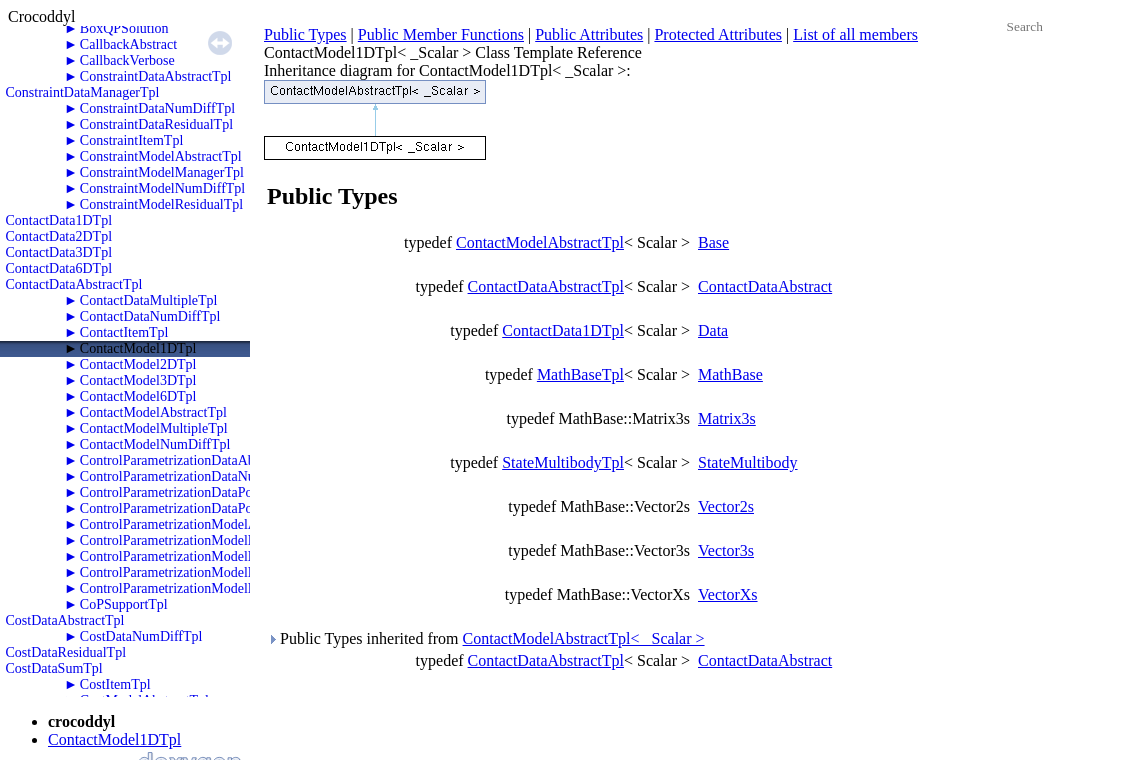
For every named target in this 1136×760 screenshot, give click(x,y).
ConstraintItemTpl (131, 140)
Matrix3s (727, 418)
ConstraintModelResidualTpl (161, 204)
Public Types (305, 34)
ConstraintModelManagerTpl (162, 172)
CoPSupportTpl (124, 604)
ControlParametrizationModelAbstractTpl (197, 524)
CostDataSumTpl (54, 668)
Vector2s (726, 506)
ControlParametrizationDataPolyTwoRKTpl (203, 508)
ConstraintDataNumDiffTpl (157, 108)
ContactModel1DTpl (138, 348)
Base (713, 242)
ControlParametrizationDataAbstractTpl (192, 460)
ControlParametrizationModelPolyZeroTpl (200, 588)
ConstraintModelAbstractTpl (161, 156)
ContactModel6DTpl (138, 396)
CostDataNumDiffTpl (141, 636)
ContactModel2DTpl (138, 364)
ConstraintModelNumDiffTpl (162, 188)
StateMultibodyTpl (563, 462)
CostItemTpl (115, 684)
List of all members (855, 34)
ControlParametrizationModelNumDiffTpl (199, 540)
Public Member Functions (441, 34)
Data (713, 330)
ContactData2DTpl (59, 236)
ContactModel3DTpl (138, 380)
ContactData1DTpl (59, 220)
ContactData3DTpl (59, 252)
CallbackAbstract (128, 44)
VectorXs (728, 594)
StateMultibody (748, 462)
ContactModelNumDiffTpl (155, 444)
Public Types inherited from (486, 638)
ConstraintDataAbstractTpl (156, 76)
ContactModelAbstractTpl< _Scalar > (584, 638)
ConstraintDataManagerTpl (83, 92)
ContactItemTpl (124, 332)
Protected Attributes (718, 34)
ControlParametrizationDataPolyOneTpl (193, 492)
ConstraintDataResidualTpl (156, 124)
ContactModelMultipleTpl (154, 428)
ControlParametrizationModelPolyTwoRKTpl (208, 572)
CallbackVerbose (127, 60)
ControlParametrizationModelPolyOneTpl (198, 556)
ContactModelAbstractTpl (153, 412)
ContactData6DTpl (59, 268)
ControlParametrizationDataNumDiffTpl (194, 476)
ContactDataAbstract (765, 286)
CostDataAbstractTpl (65, 620)
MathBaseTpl (580, 374)
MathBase (730, 374)
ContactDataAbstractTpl (74, 284)
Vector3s (726, 550)
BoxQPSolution (124, 28)
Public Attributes (589, 34)
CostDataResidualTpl (66, 652)
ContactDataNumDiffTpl (150, 316)
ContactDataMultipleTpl (149, 300)
